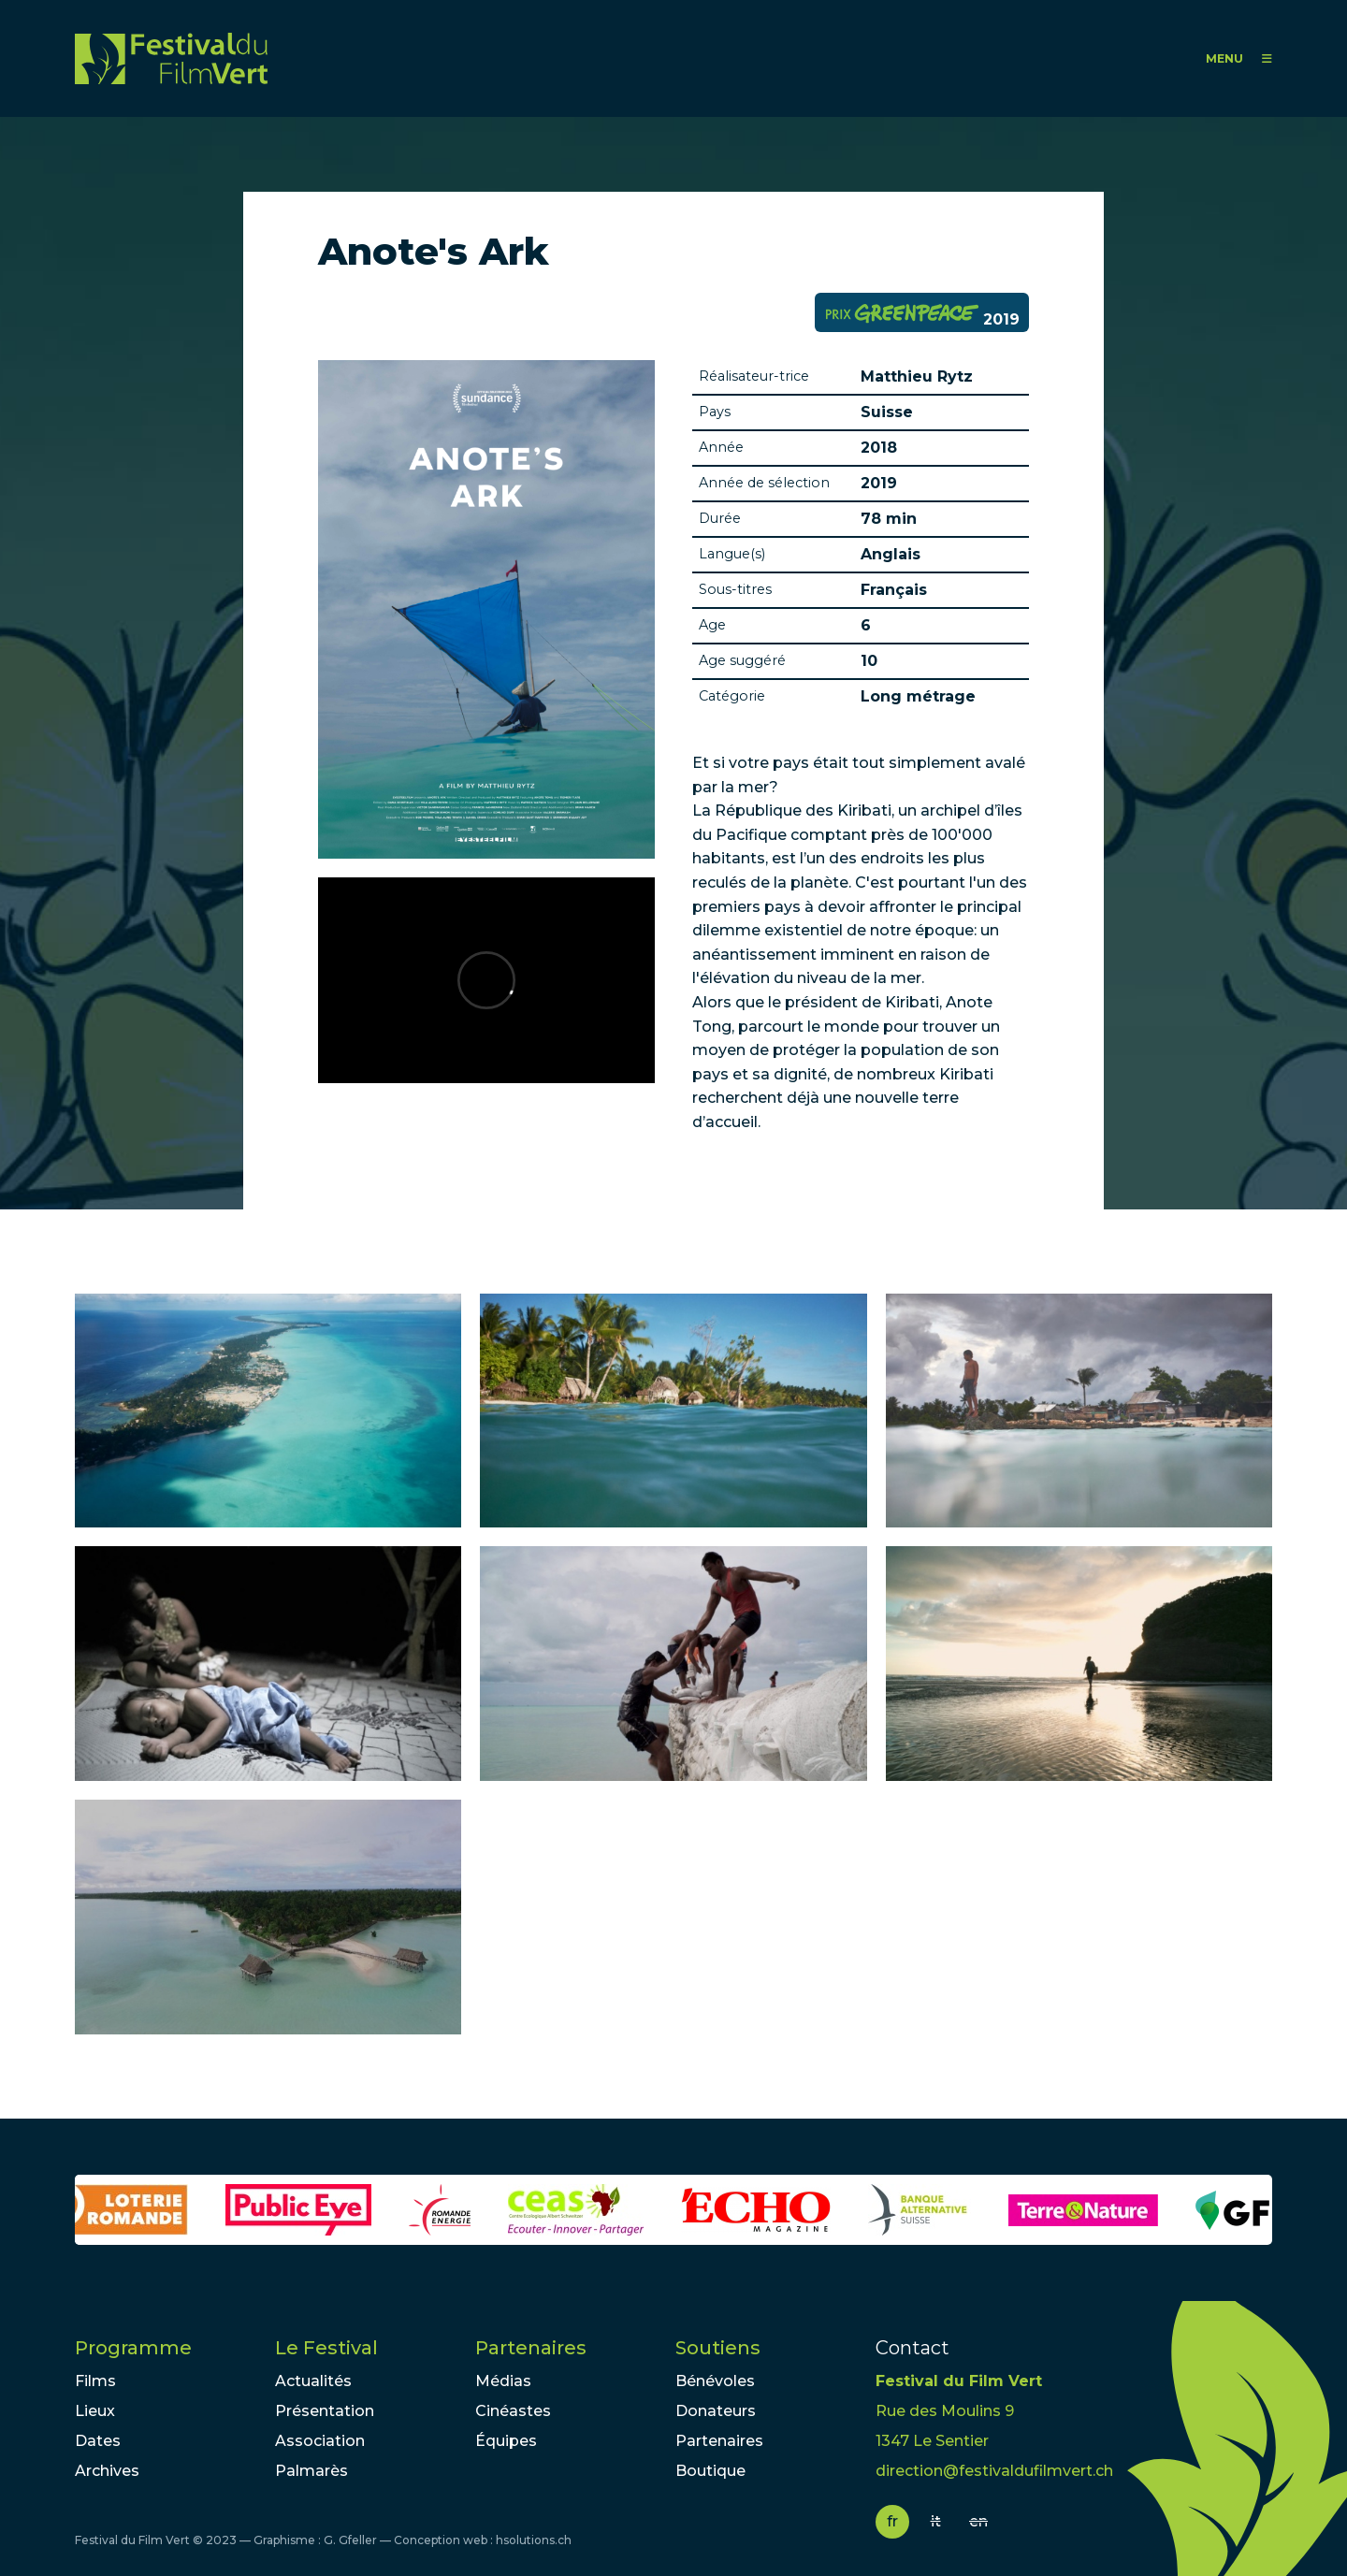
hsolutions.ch (534, 2540)
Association (320, 2441)
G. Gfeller (350, 2540)
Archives (107, 2471)
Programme (133, 2348)
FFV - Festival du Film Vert (171, 58)
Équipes (506, 2441)
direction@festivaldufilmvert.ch (994, 2471)
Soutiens (717, 2348)
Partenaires (531, 2348)
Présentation (324, 2411)
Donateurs (715, 2411)
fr (892, 2521)
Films (95, 2381)
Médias (503, 2381)
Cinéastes (513, 2411)
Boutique (710, 2471)
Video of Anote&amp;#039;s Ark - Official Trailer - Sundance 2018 (486, 980)
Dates (98, 2441)
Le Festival (326, 2348)
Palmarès (311, 2471)
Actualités (313, 2381)
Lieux (95, 2411)
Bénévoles (715, 2381)
